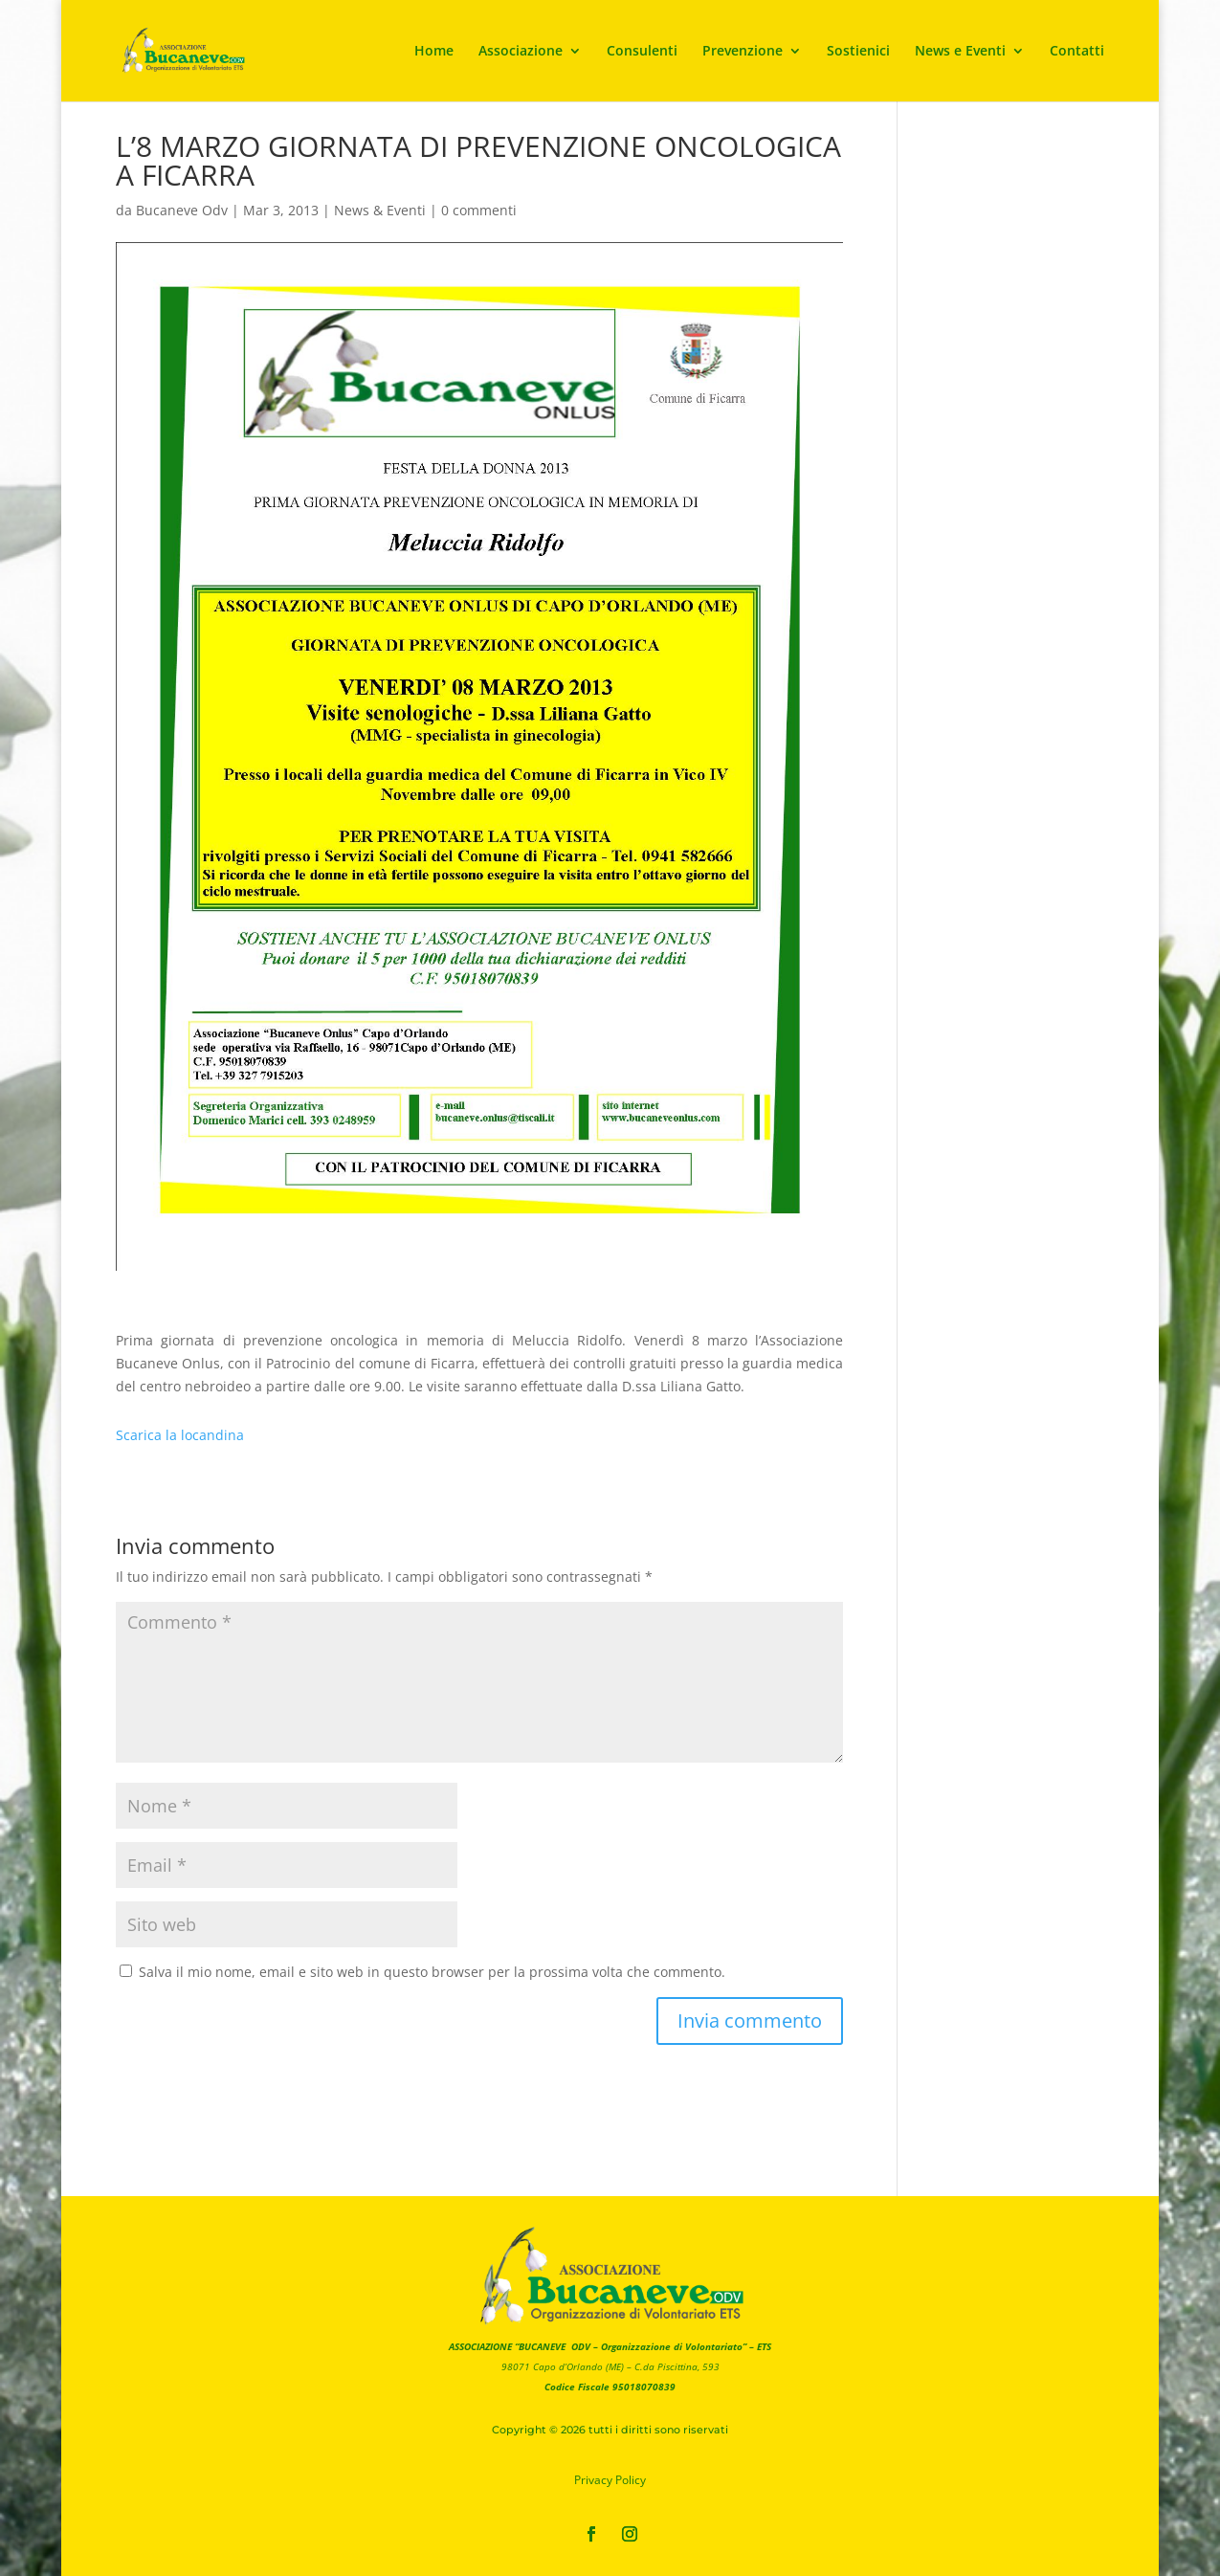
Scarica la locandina (180, 1435)
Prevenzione (742, 51)
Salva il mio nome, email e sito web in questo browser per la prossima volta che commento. (432, 1972)
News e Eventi (960, 51)
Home (434, 51)
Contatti (1077, 51)
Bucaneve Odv (182, 210)
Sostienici (858, 51)
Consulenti (642, 51)
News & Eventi (380, 210)
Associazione (520, 51)
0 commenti (479, 210)
